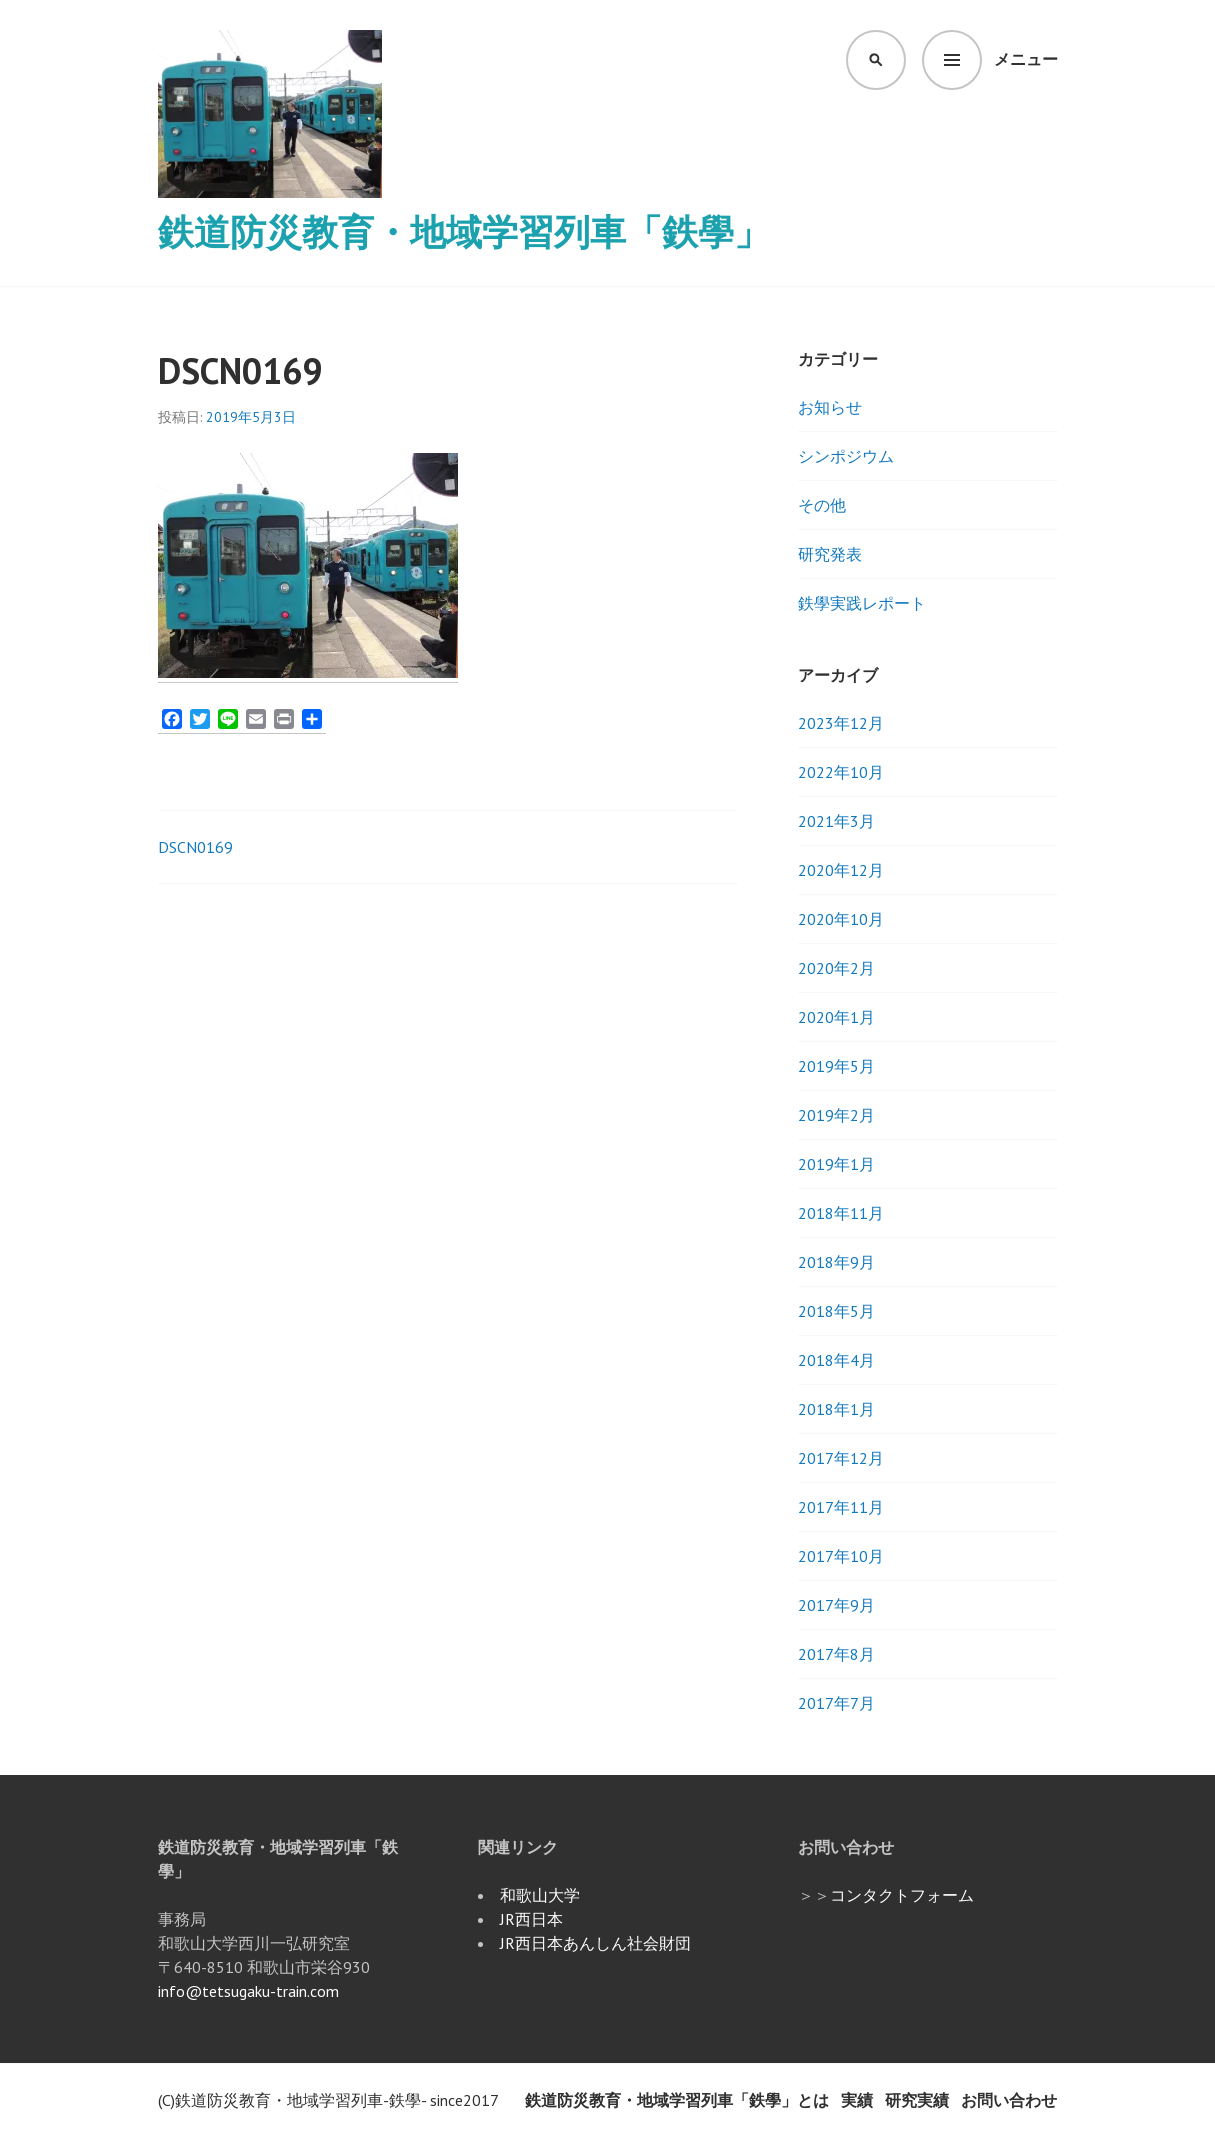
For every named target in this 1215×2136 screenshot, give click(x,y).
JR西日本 (531, 1919)
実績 (857, 2100)
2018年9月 (836, 1262)
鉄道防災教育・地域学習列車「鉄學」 (464, 231)
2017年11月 (841, 1507)
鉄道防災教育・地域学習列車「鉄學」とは (677, 2100)
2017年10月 (841, 1556)
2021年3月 (836, 821)
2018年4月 (836, 1360)
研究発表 (830, 554)
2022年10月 (841, 772)
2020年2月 (836, 968)
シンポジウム (846, 456)
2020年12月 (841, 870)
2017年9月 (836, 1605)
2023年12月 (841, 723)
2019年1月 (836, 1164)
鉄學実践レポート (862, 603)
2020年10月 (841, 919)
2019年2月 (836, 1115)
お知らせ (830, 407)
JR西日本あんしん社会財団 (595, 1943)
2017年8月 (836, 1654)
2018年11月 (841, 1213)
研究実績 (917, 2100)
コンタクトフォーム (902, 1895)
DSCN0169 (195, 847)
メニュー (1026, 59)
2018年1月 (836, 1409)
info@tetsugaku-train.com (248, 1991)
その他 (822, 505)
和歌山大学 (540, 1895)
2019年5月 (836, 1066)
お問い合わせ (1009, 2100)
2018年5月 (836, 1311)
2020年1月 (836, 1017)
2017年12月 (841, 1458)
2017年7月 (836, 1703)
